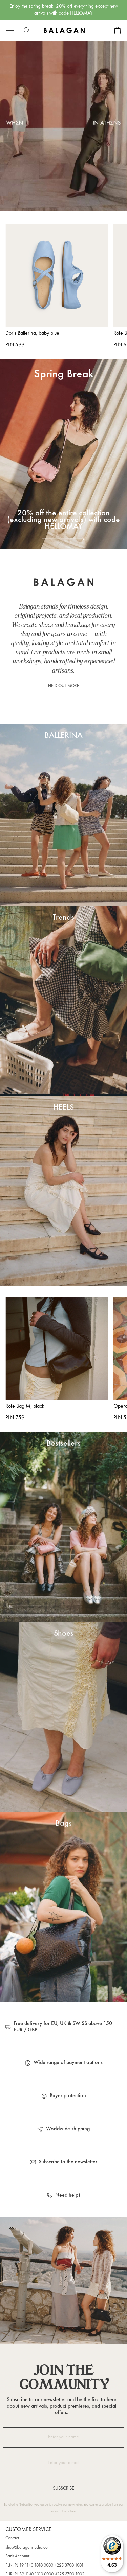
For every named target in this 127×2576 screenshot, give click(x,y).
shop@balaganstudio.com (28, 2548)
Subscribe (63, 2488)
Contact (12, 2538)
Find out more (63, 686)
